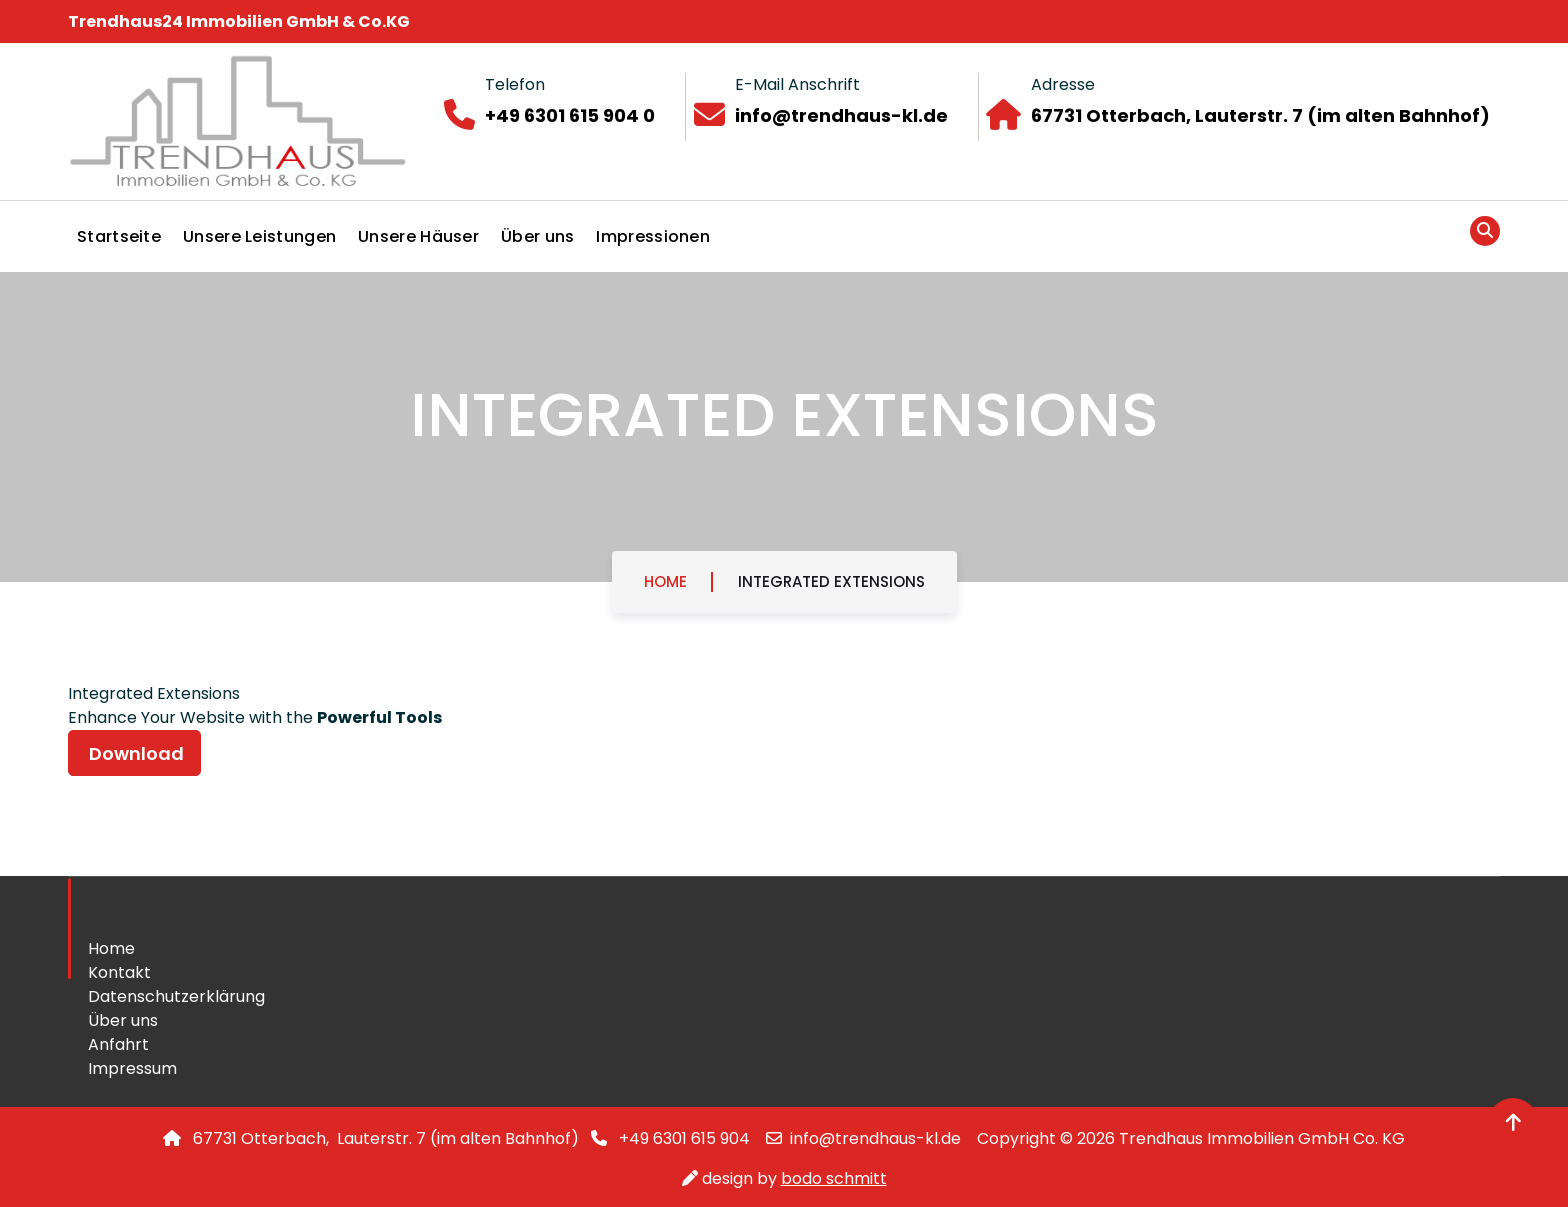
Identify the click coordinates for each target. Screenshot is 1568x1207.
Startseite (119, 236)
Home (665, 581)
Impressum (132, 1068)
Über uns (537, 236)
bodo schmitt (834, 1178)
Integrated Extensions (831, 581)
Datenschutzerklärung (176, 996)
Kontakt (119, 972)
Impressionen (653, 236)
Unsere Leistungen (259, 236)
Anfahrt (118, 1044)
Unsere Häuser (418, 236)
